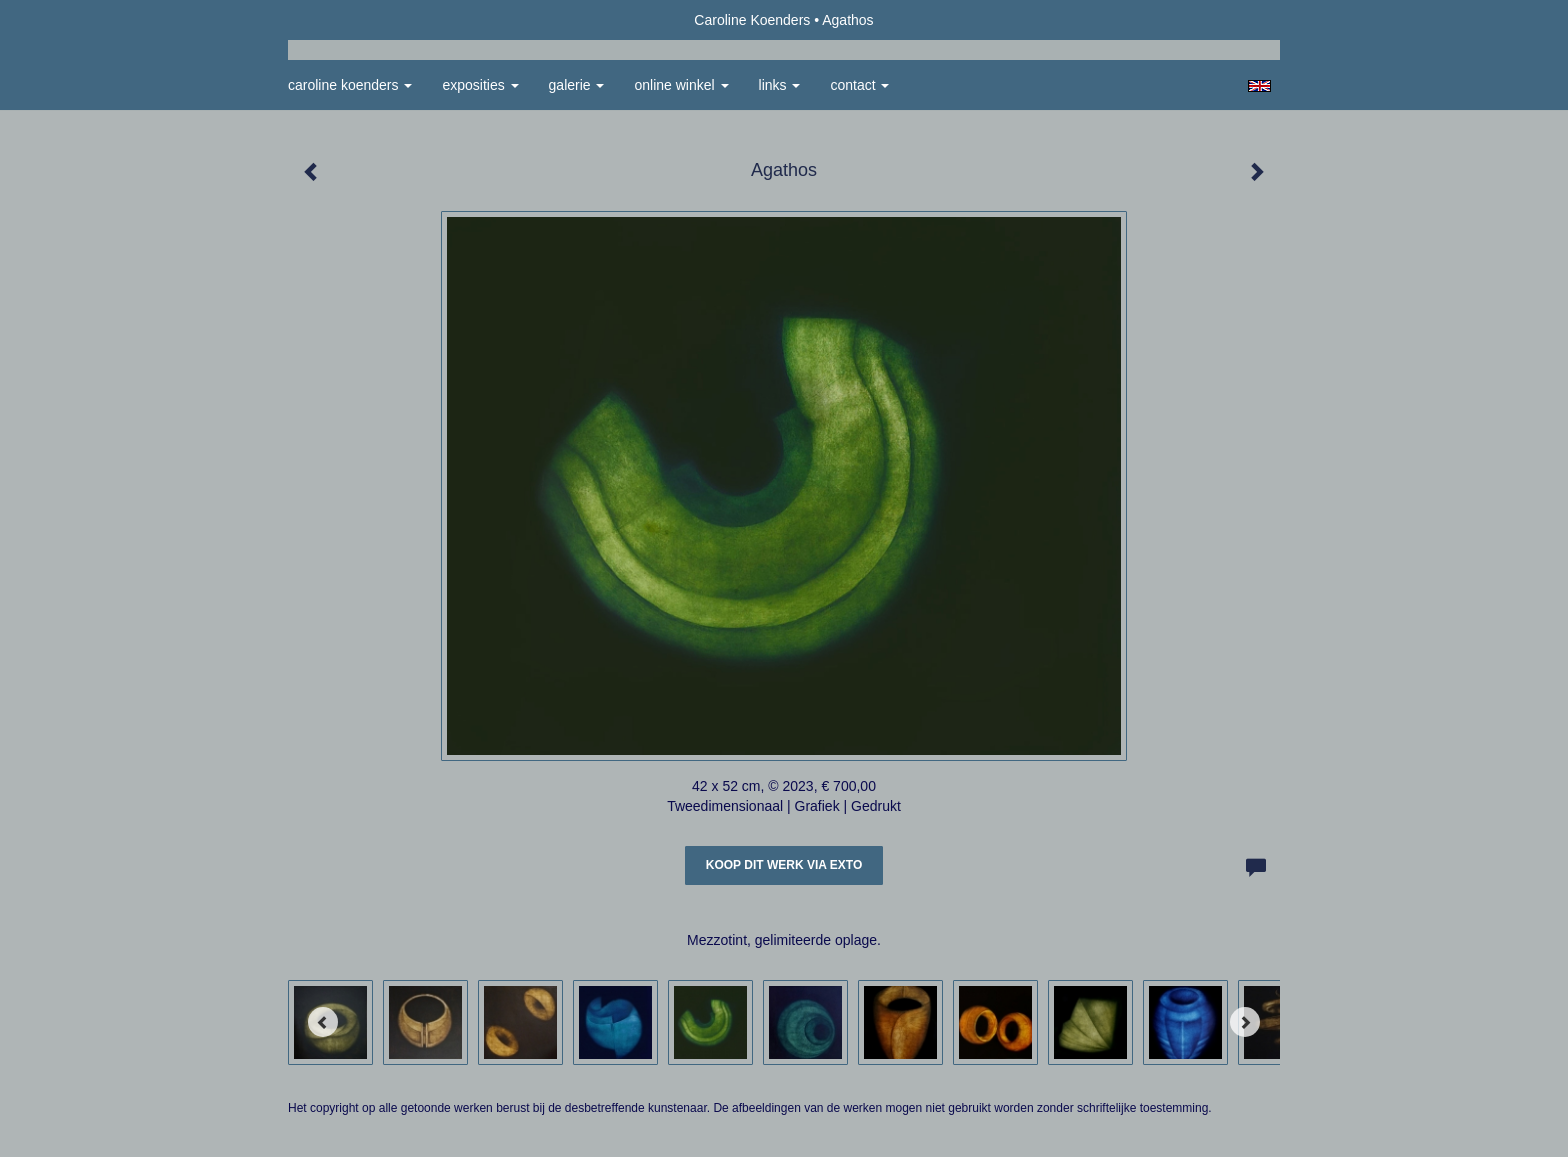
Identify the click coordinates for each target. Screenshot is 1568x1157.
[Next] (1245, 1022)
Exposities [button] (480, 85)
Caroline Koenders (752, 20)
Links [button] (780, 85)
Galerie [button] (577, 85)
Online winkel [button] (681, 85)
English (1259, 86)
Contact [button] (859, 85)
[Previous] (323, 1022)
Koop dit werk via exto (784, 865)
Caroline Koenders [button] (350, 85)
